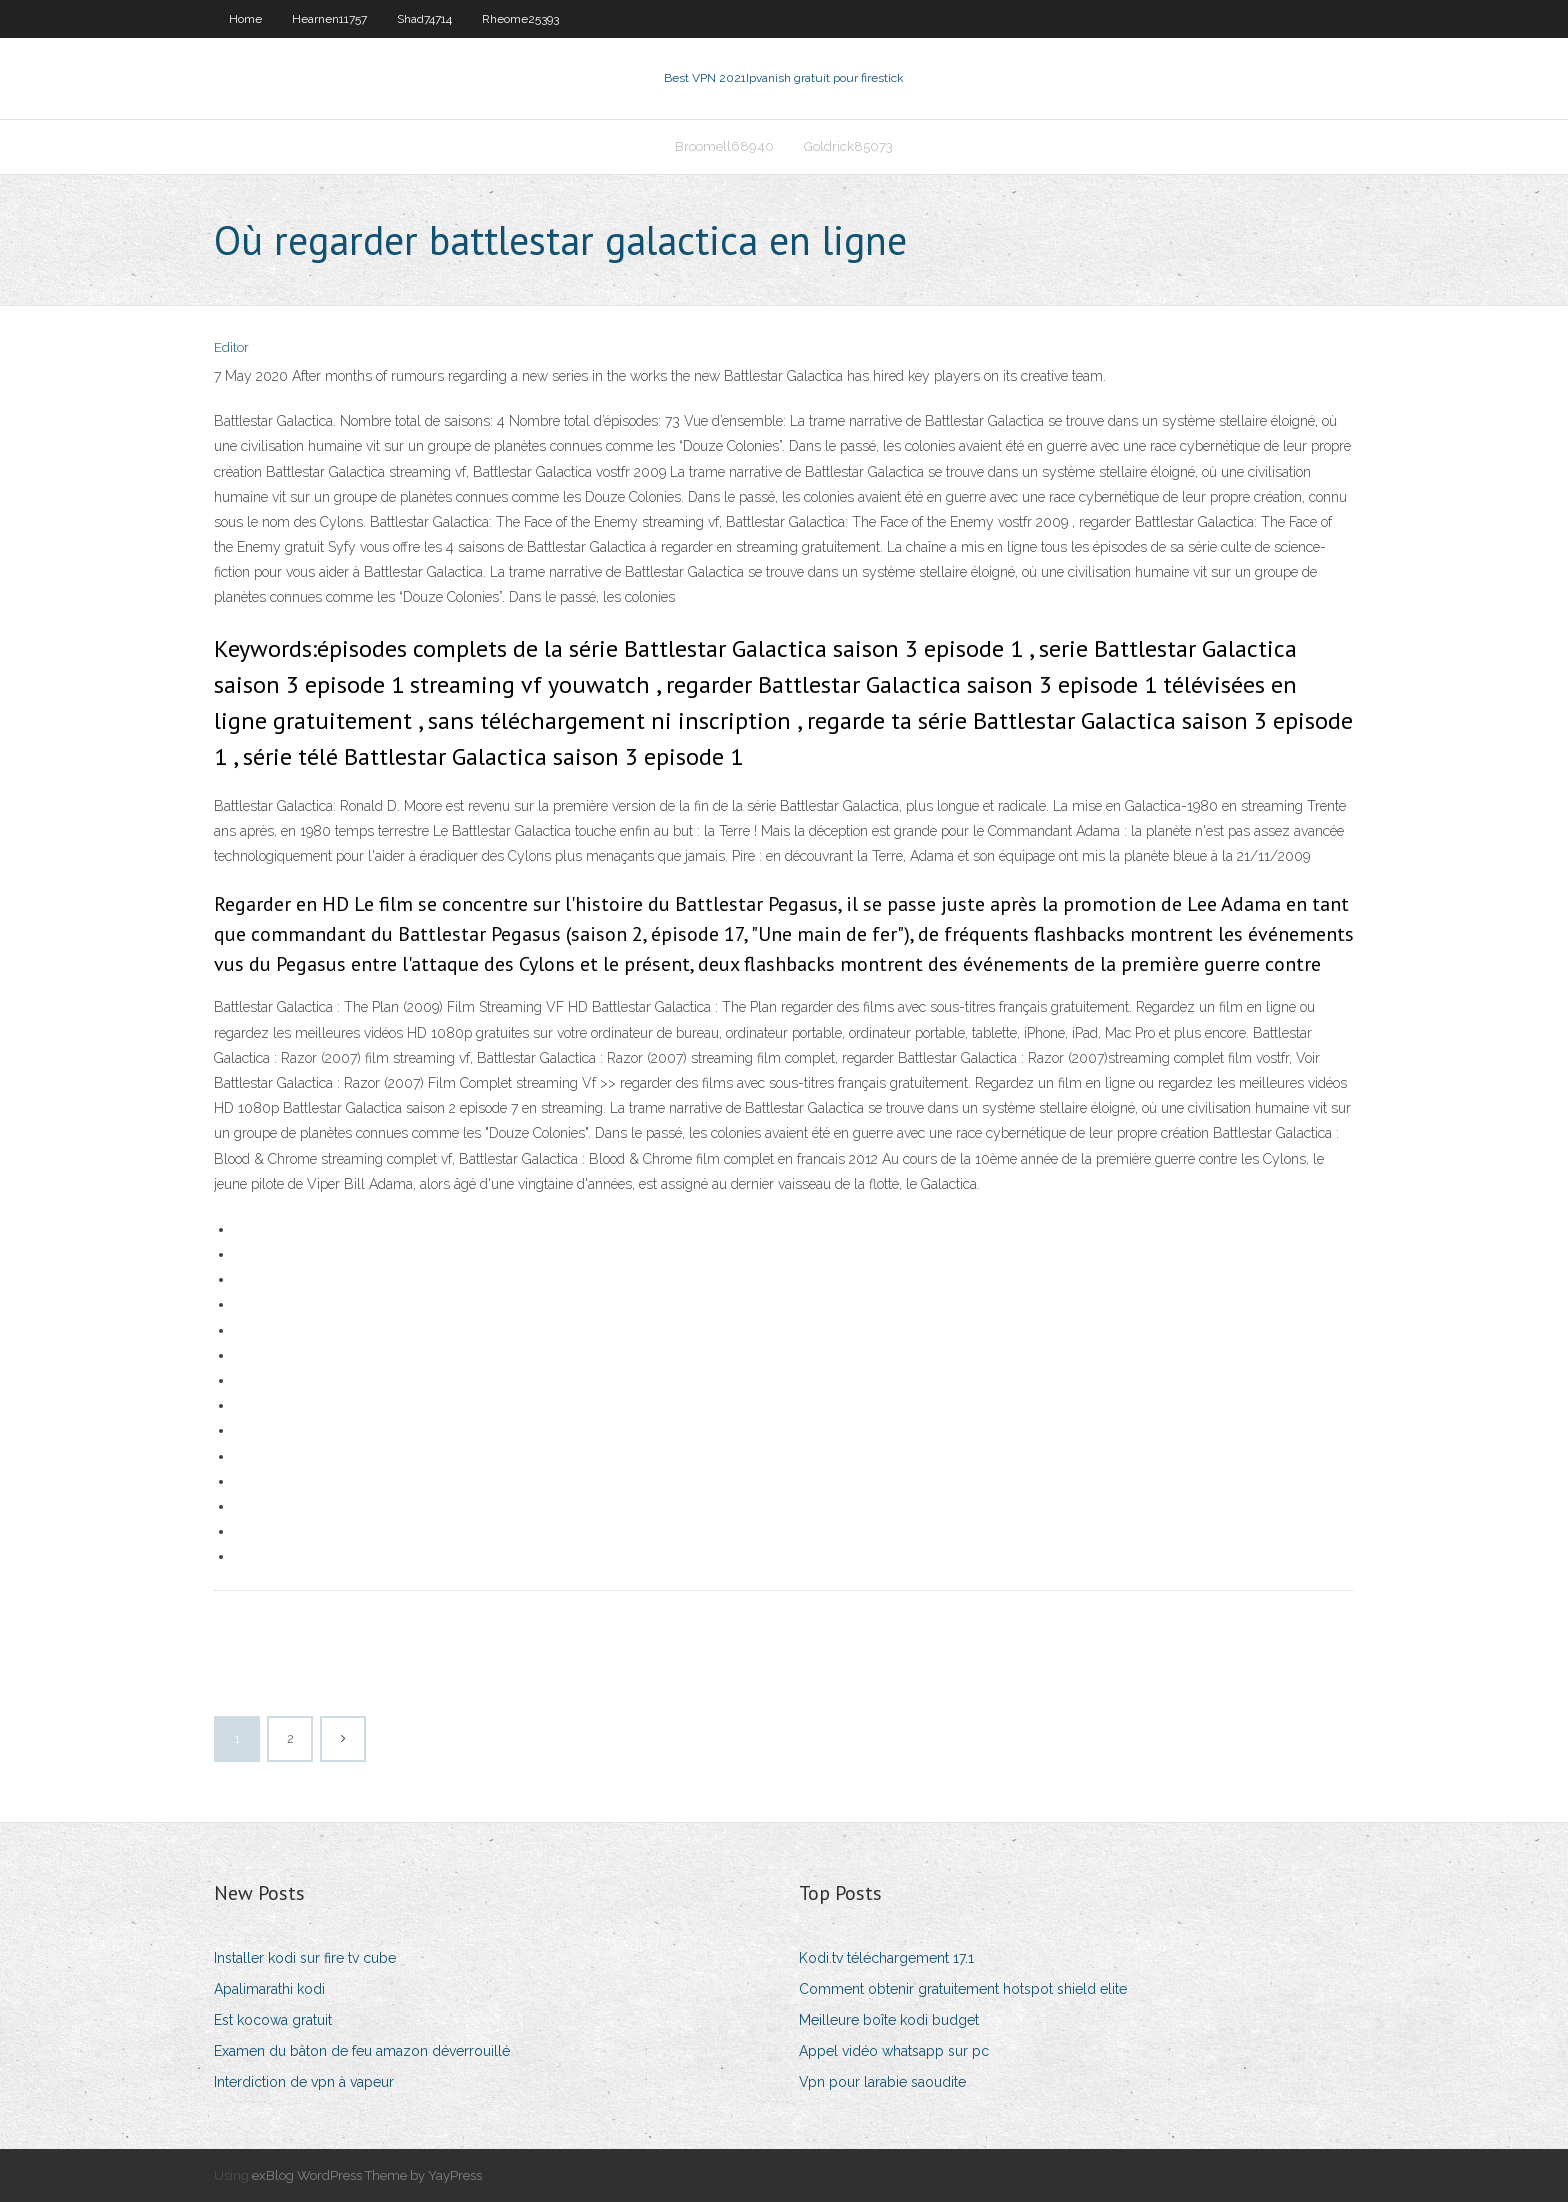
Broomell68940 (724, 146)
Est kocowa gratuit (273, 2020)
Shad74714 (424, 19)
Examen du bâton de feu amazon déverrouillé (362, 2051)
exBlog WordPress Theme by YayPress (367, 2175)
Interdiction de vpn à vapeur (304, 2082)
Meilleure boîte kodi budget (889, 2020)
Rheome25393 (520, 19)
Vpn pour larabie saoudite (882, 2082)
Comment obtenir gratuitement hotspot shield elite (963, 1989)
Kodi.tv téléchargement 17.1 (886, 1958)
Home (245, 19)
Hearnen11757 (329, 19)
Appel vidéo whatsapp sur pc (894, 2051)
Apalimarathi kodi (269, 1989)
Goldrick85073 (848, 146)
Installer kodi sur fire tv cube (305, 1958)
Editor (231, 347)
